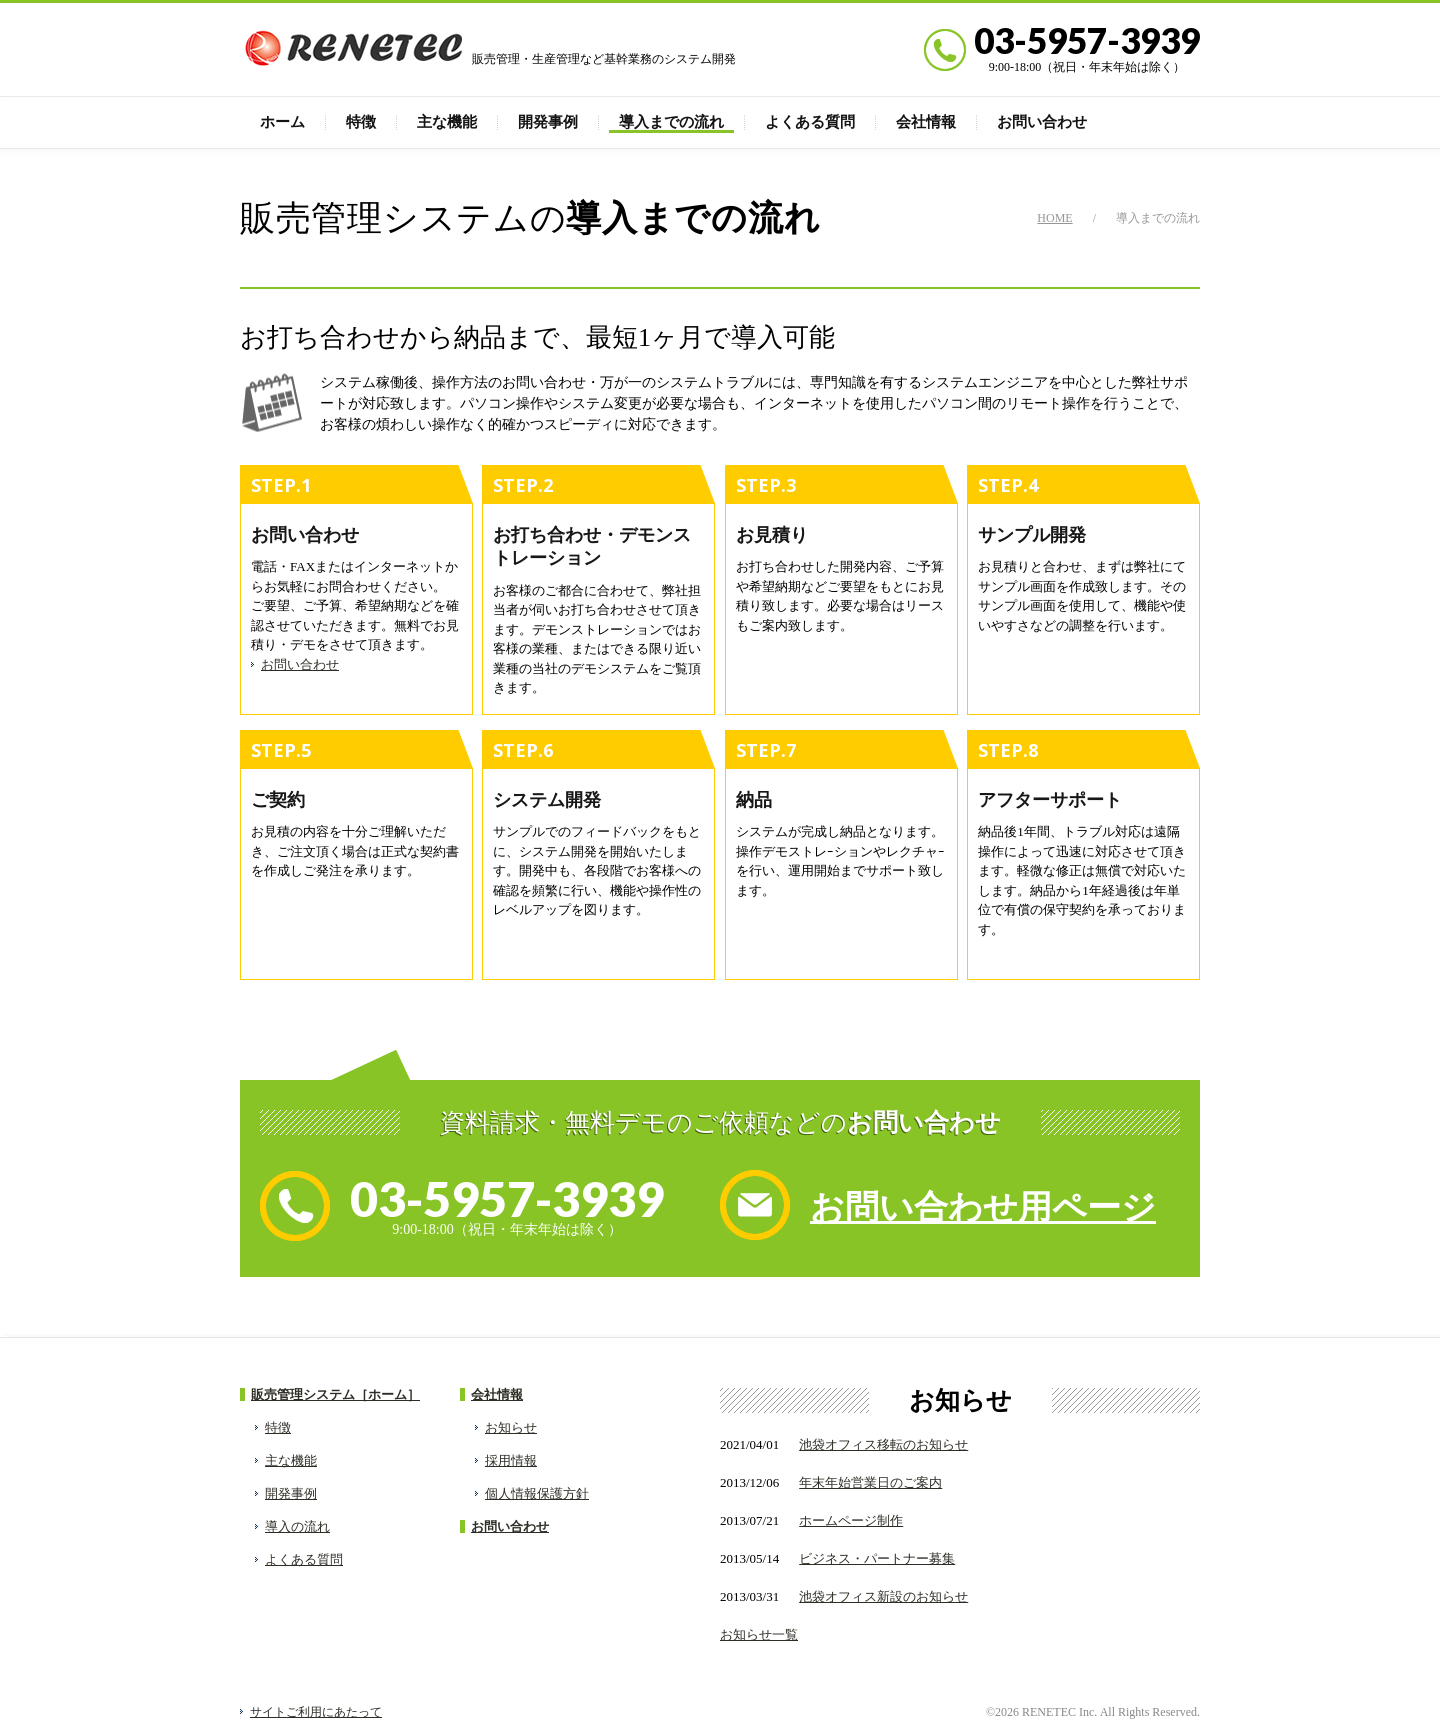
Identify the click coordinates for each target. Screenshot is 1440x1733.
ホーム (282, 122)
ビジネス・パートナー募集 (877, 1558)
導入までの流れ (671, 122)
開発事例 (548, 122)
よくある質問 (810, 122)
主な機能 (447, 122)
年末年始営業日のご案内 (870, 1482)
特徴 (361, 122)
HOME (1054, 218)
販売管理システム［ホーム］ (335, 1394)
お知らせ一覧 (759, 1634)
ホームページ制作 (851, 1520)
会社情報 (926, 122)
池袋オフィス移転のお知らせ (883, 1444)
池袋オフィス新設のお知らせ (883, 1596)
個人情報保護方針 (537, 1493)
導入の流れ (297, 1526)
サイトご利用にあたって (316, 1712)
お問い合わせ (1042, 122)
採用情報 (511, 1460)
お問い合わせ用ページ (983, 1207)
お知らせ (511, 1427)
